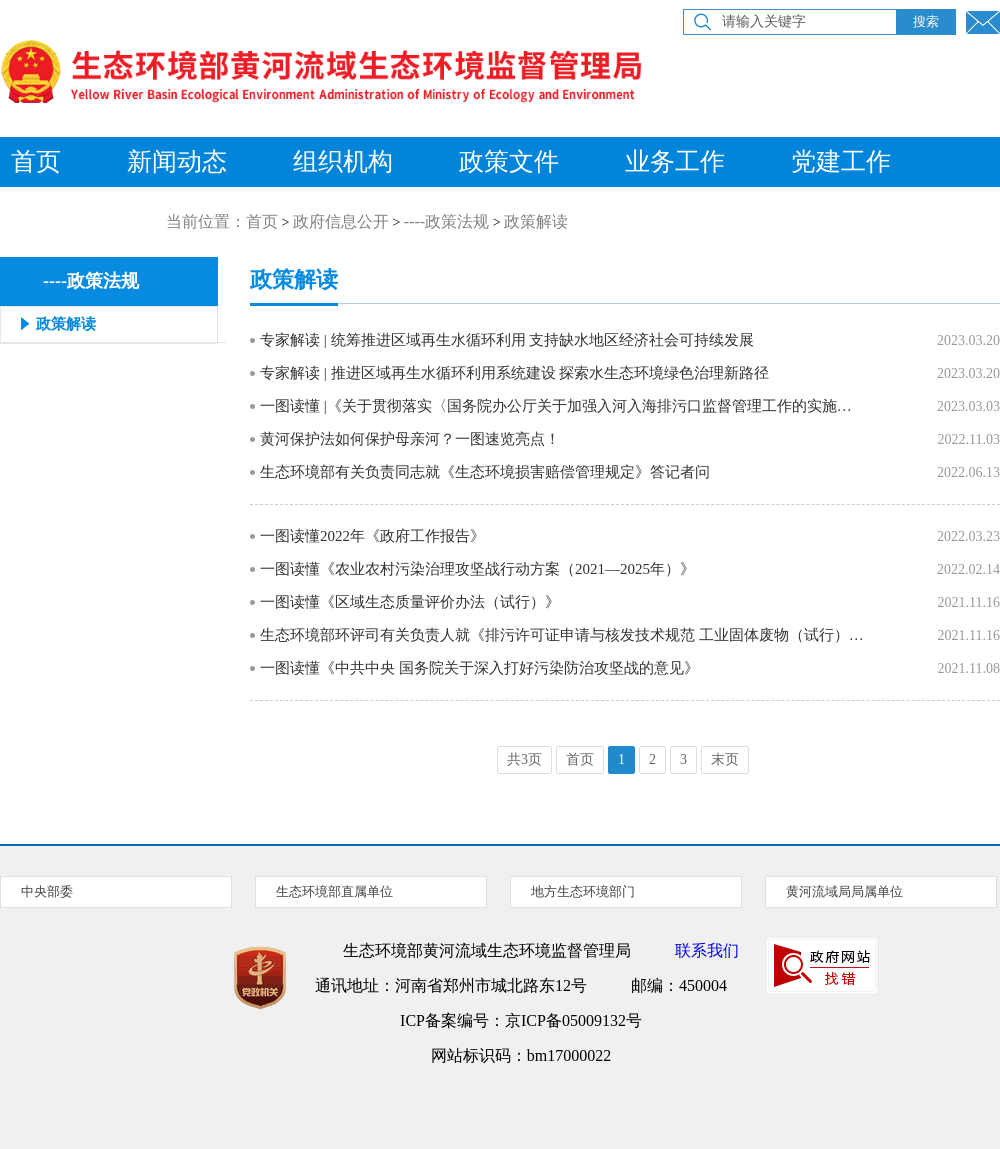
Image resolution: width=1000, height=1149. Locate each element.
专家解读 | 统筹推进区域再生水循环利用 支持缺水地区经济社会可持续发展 (507, 340)
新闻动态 (177, 161)
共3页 (524, 759)
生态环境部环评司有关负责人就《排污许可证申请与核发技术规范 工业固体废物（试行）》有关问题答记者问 (562, 635)
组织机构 (343, 161)
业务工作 (675, 161)
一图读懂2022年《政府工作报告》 (372, 536)
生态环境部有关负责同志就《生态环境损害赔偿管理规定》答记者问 (485, 472)
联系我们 (707, 950)
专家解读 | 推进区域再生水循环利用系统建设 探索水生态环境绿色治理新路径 (514, 373)
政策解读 (536, 221)
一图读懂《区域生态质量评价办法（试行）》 (410, 602)
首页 (262, 221)
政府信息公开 (341, 221)
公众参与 (86, 211)
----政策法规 (446, 221)
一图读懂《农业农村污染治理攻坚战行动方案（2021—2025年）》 (477, 569)
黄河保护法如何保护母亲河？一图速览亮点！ (410, 439)
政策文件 (509, 161)
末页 (725, 759)
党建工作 (841, 161)
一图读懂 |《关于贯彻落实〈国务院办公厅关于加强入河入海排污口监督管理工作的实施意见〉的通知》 (562, 406)
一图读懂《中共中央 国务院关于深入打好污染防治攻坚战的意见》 (479, 668)
